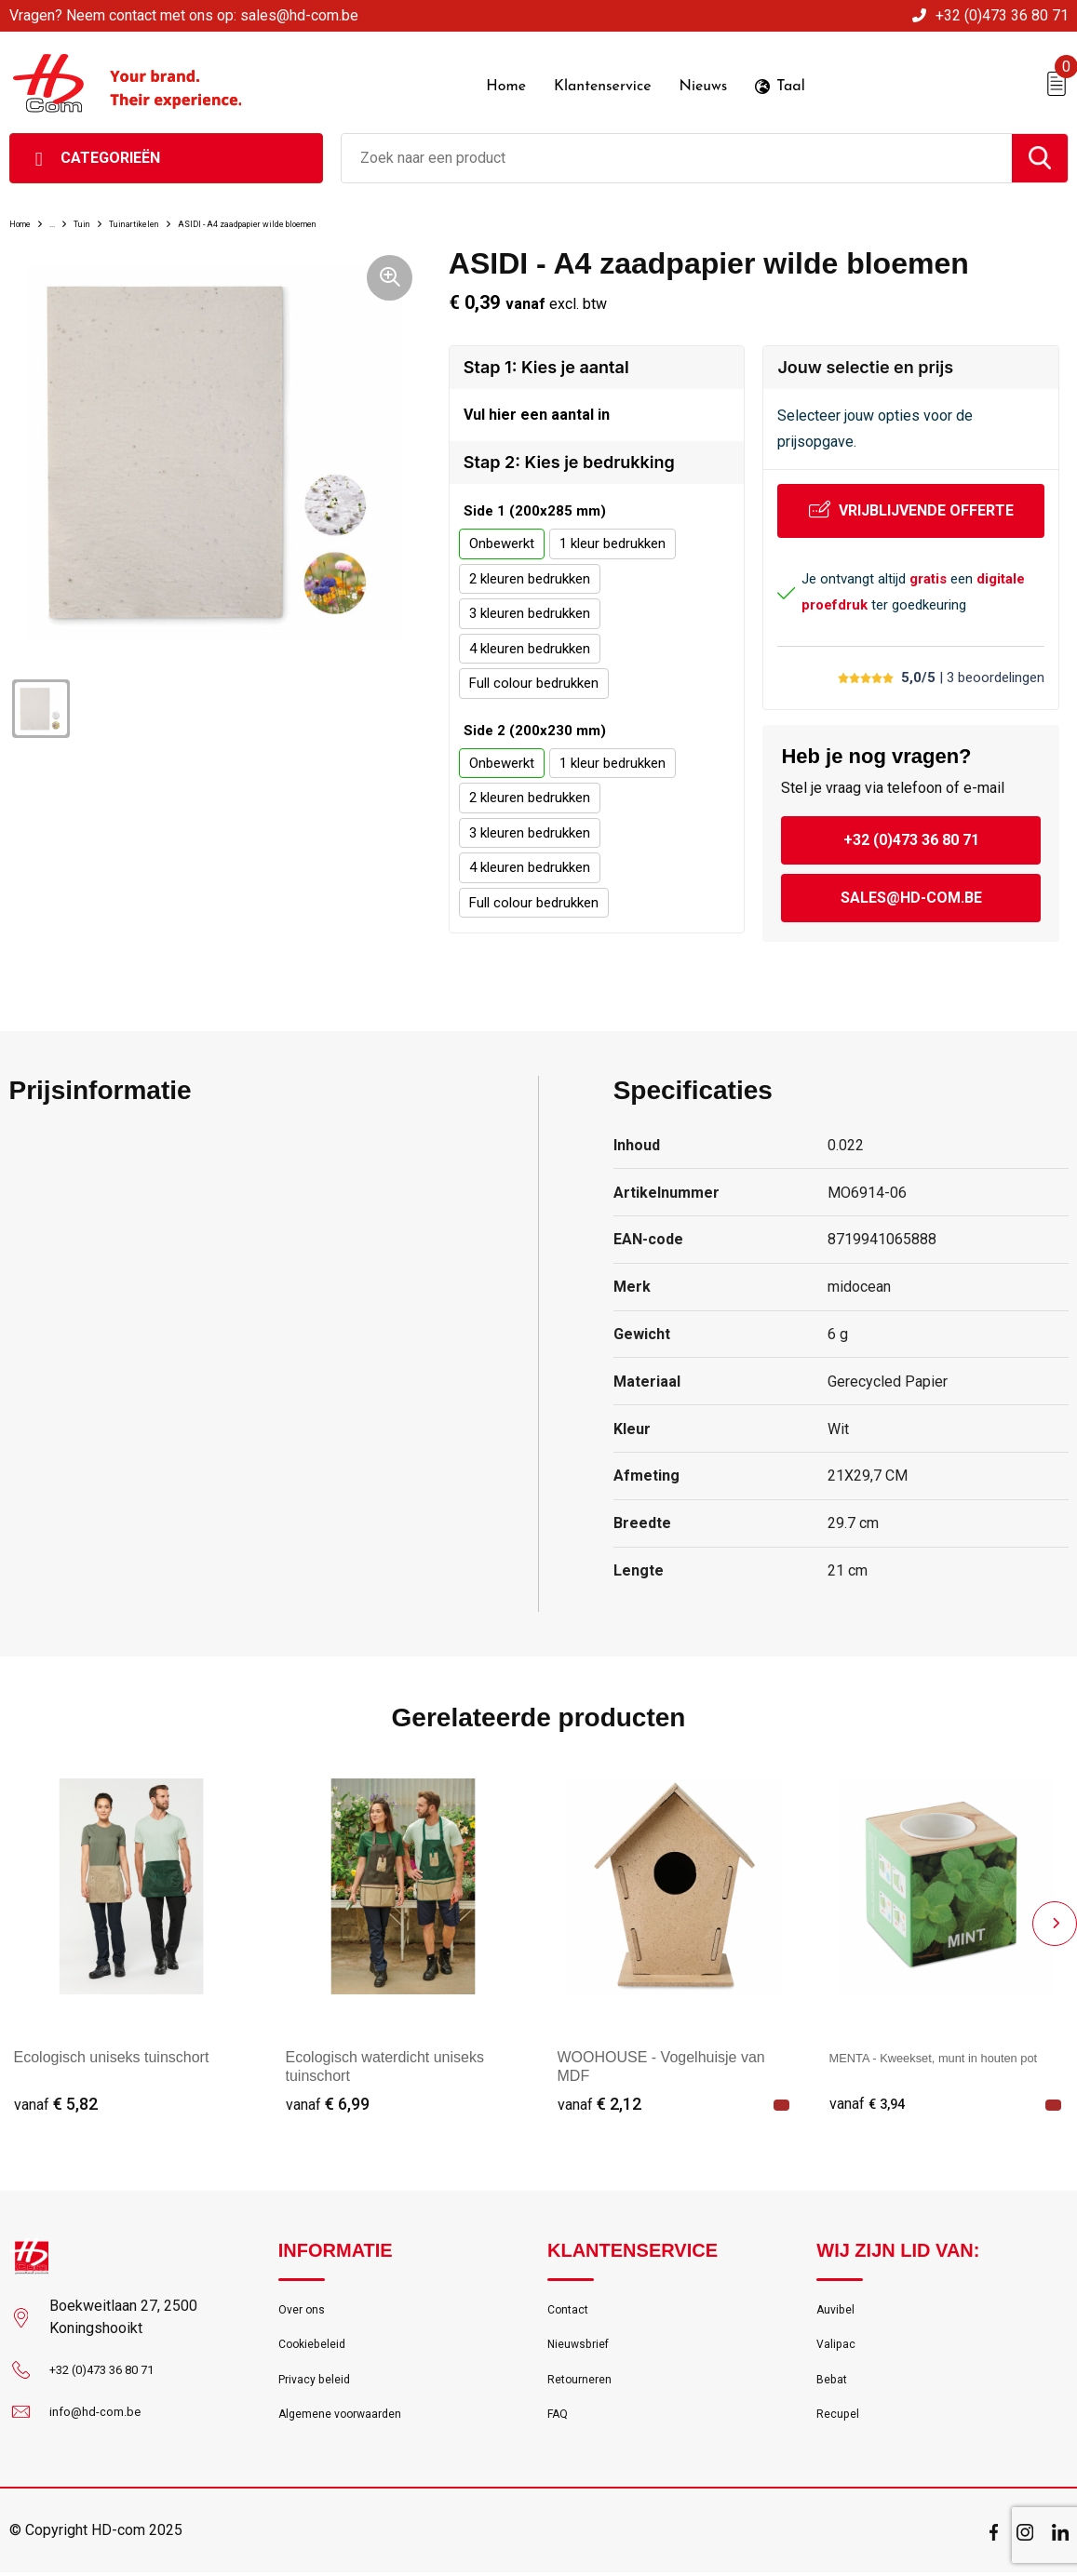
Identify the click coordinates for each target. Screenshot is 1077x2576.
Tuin (110, 208)
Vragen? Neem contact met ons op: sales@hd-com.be (183, 15)
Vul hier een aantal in (537, 403)
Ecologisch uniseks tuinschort (111, 2044)
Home (28, 208)
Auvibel (838, 2299)
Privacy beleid (319, 2379)
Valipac (838, 2339)
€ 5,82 (56, 2091)
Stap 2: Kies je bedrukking (569, 453)
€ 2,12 (599, 2091)
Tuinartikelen (182, 208)
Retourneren (585, 2379)
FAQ (559, 2419)
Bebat (834, 2379)
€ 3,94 (871, 2091)
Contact (572, 2299)
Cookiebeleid (317, 2339)
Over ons (305, 2299)
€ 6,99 (328, 2091)
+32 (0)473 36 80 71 (1002, 15)
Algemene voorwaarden (351, 2419)
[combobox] (677, 144)
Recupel (840, 2419)
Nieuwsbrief (583, 2339)
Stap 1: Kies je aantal (546, 353)
